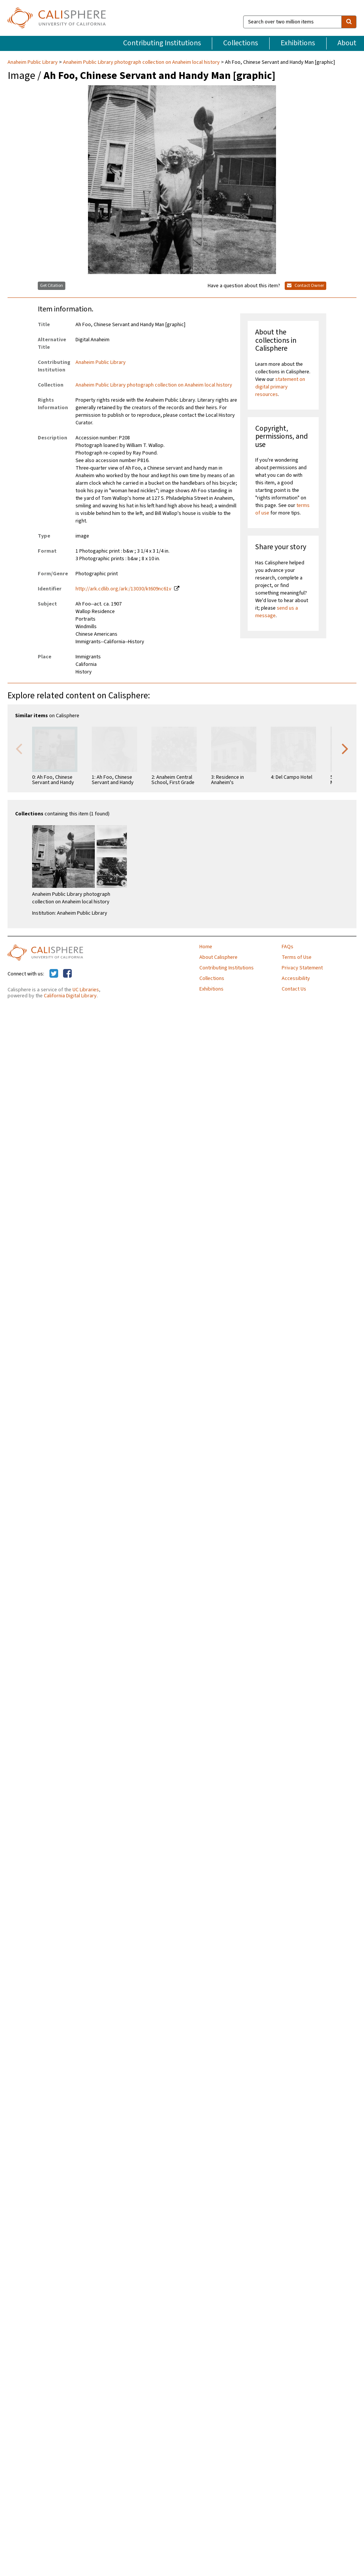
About (347, 43)
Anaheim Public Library (33, 62)
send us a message (276, 611)
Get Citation (51, 285)
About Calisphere (218, 957)
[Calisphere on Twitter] (53, 974)
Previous (19, 748)
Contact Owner (305, 285)
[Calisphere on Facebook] (67, 974)
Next (345, 748)
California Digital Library (70, 996)
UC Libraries (85, 990)
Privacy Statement (302, 968)
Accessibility (296, 978)
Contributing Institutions (162, 43)
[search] (348, 21)
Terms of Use (297, 957)
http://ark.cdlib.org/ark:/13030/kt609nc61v (123, 589)
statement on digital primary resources (280, 387)
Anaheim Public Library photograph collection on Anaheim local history (141, 62)
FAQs (287, 946)
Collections (240, 43)
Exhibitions (298, 43)
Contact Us (294, 989)
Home (205, 946)
